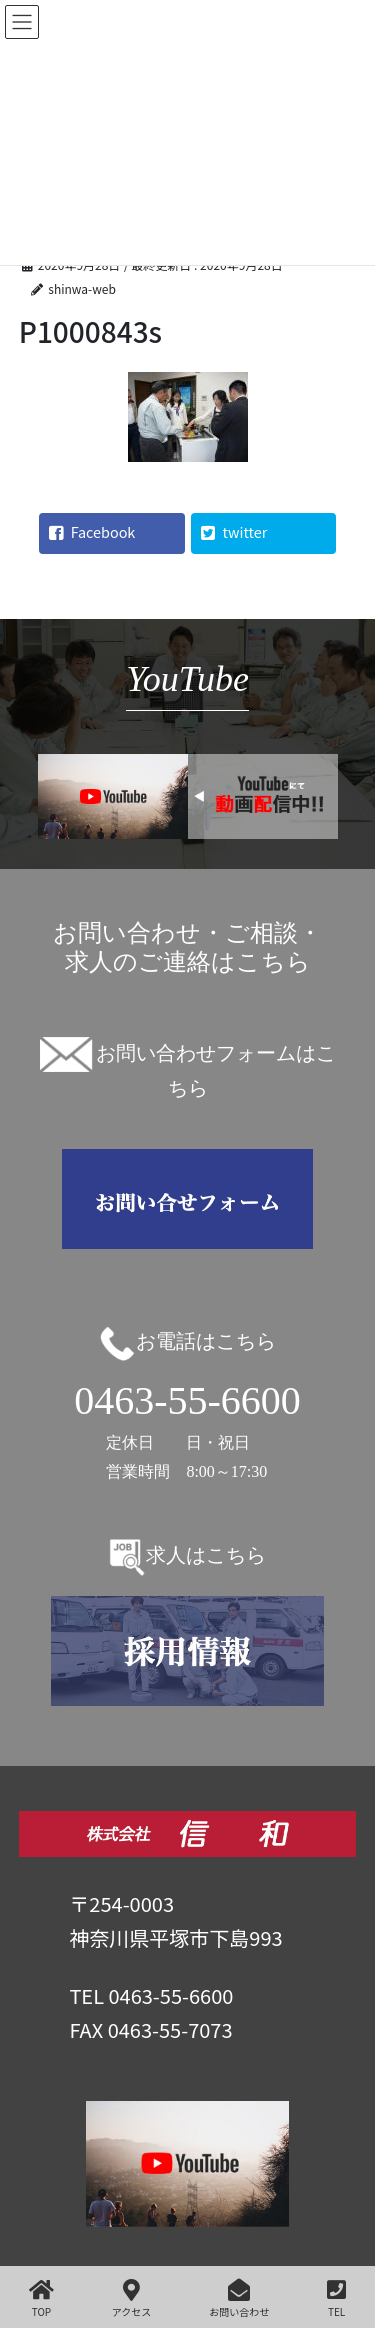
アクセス (132, 2298)
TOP (41, 2298)
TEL (336, 2298)
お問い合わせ (239, 2298)
